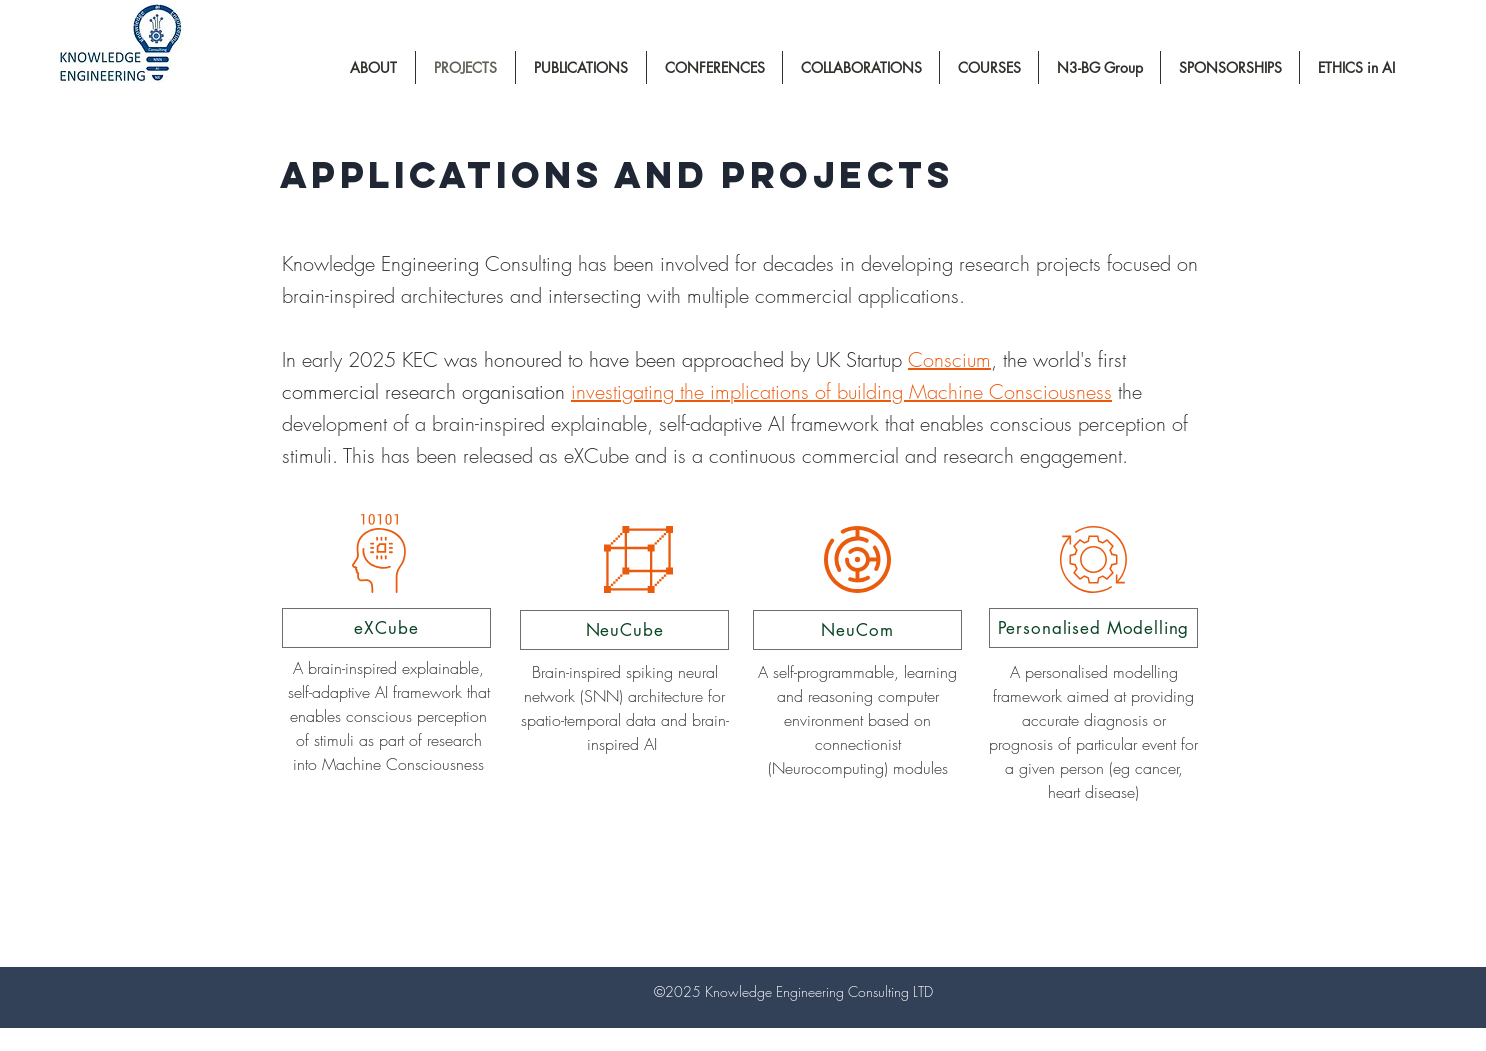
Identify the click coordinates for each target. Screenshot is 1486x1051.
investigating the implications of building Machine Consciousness (841, 391)
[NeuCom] (857, 630)
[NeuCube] (624, 630)
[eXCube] (386, 628)
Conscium (949, 359)
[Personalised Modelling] (1093, 628)
